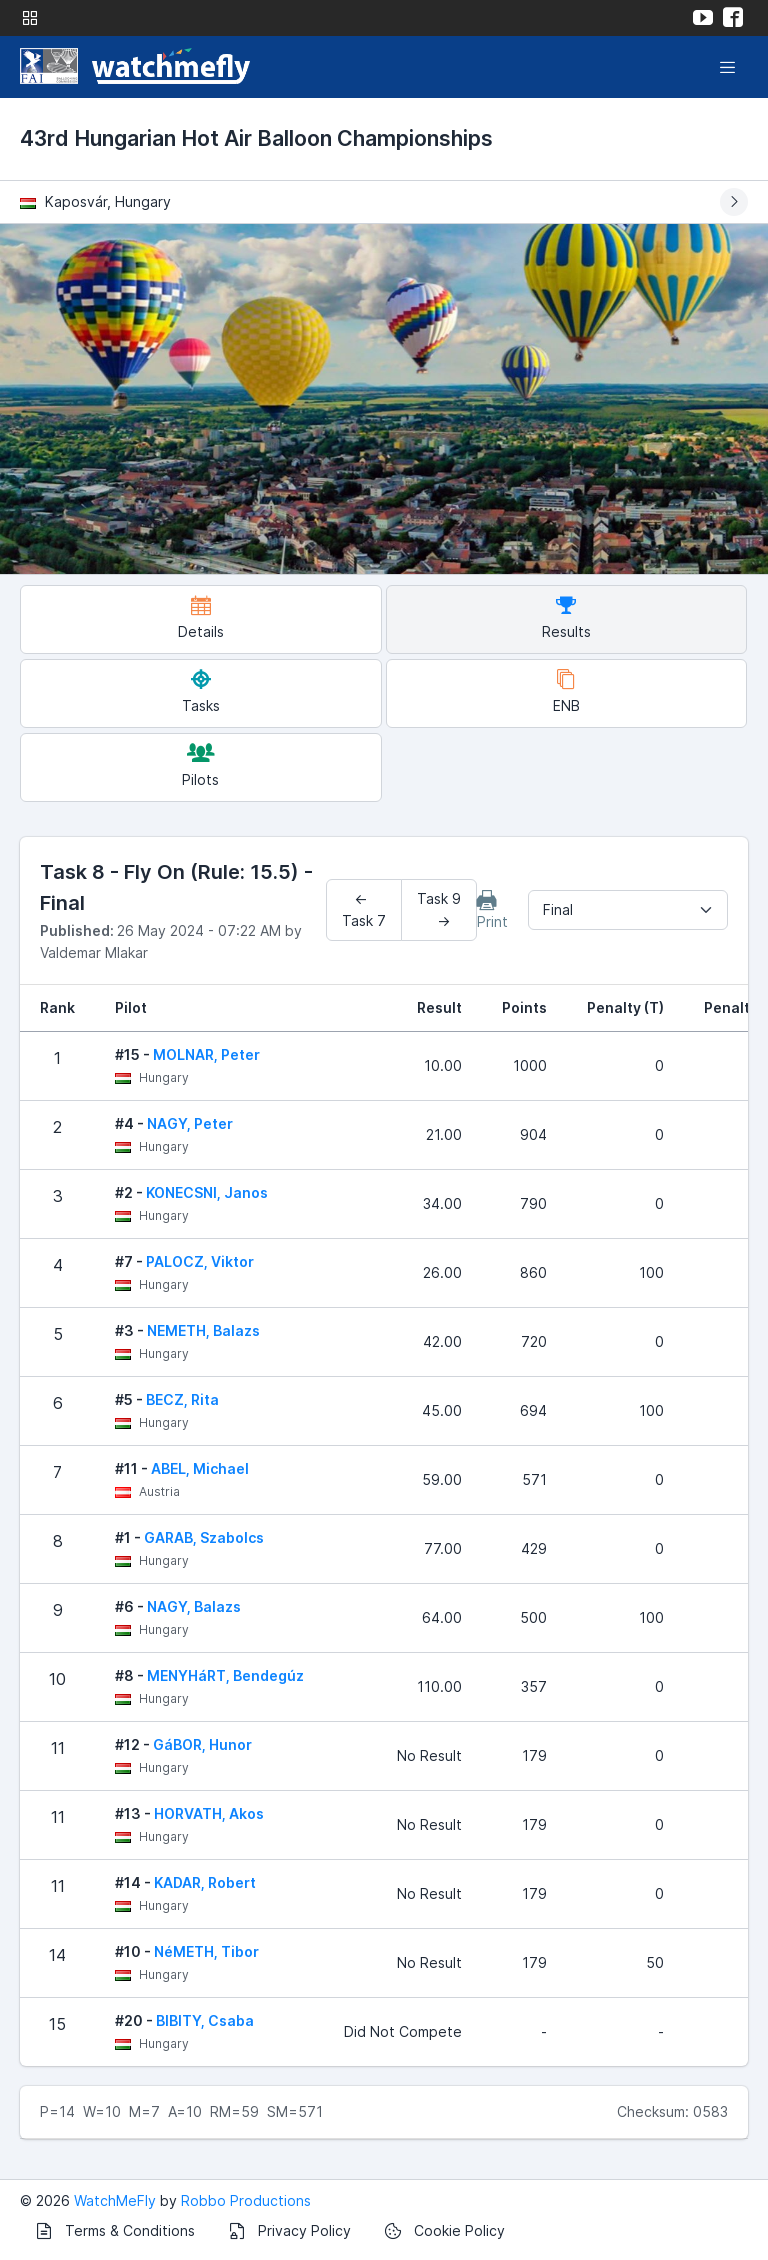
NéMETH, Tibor (206, 1951)
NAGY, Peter (190, 1123)
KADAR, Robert (205, 1882)
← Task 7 (364, 909)
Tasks (201, 691)
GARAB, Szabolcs (204, 1537)
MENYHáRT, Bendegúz (225, 1675)
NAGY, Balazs (194, 1606)
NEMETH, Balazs (203, 1330)
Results (566, 617)
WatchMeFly (115, 2200)
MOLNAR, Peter (206, 1054)
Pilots (200, 765)
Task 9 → (439, 909)
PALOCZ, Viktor (200, 1261)
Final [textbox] (558, 909)
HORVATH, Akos (209, 1813)
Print (492, 910)
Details (201, 617)
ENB (566, 691)
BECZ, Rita (182, 1399)
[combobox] (628, 910)
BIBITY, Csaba (205, 2020)
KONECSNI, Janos (207, 1192)
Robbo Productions (246, 2200)
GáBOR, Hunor (202, 1744)
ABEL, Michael (200, 1468)
